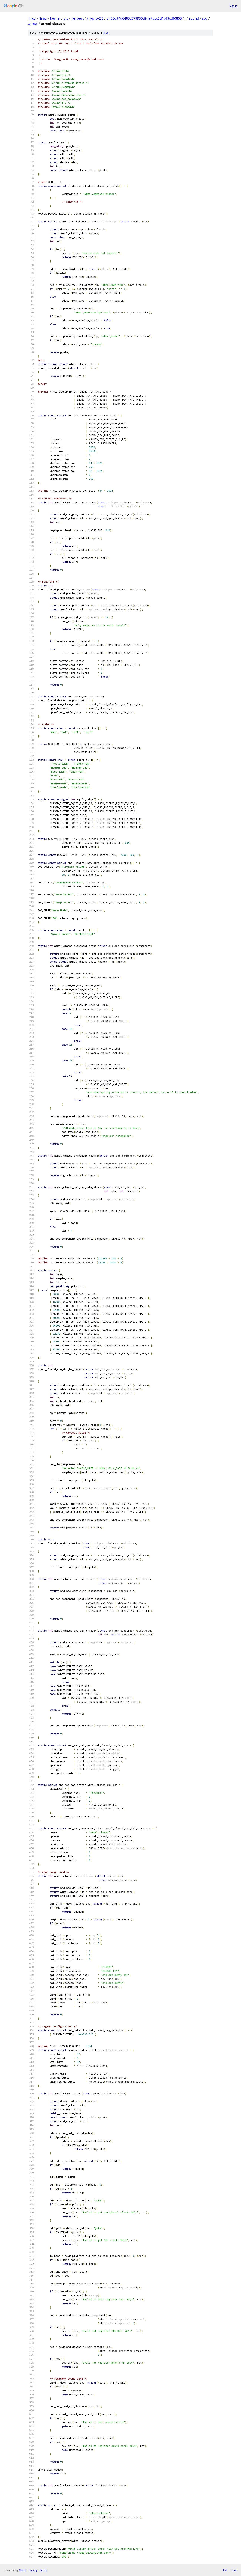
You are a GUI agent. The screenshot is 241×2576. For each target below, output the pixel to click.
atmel (33, 23)
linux (32, 18)
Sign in (233, 6)
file (105, 32)
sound (194, 18)
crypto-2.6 (95, 18)
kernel (55, 18)
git (65, 18)
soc (204, 18)
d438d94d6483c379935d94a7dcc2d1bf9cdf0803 (144, 18)
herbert (77, 18)
